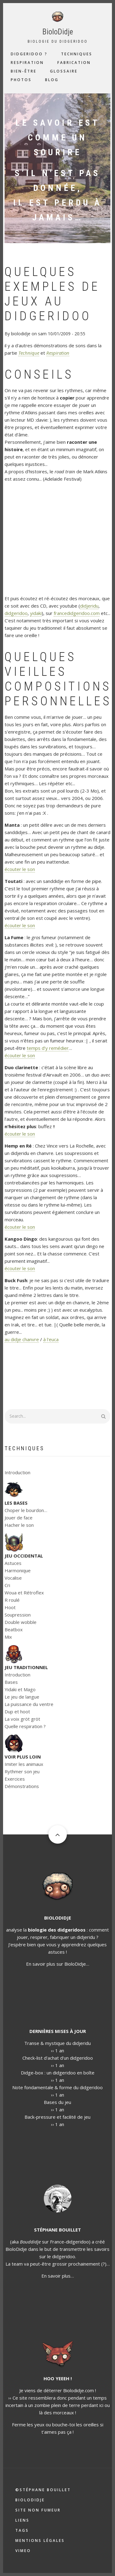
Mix (8, 1637)
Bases (11, 1682)
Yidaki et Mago (20, 1689)
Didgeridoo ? (29, 54)
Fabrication (74, 62)
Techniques (76, 54)
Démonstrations (22, 1786)
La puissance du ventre (29, 1704)
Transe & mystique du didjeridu (57, 2043)
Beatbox (14, 1629)
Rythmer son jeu (22, 1771)
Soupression (18, 1615)
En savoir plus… (57, 2276)
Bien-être (23, 71)
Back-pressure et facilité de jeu (57, 2117)
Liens (22, 2520)
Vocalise (13, 1578)
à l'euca (51, 1339)
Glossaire (64, 71)
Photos (21, 79)
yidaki (36, 613)
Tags (22, 2530)
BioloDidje (57, 31)
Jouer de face (19, 1517)
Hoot (10, 1607)
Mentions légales (40, 2540)
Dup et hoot (17, 1711)
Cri (7, 1585)
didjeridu (89, 606)
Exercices (15, 1779)
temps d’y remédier (48, 1048)
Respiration (27, 62)
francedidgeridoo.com (77, 613)
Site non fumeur (38, 2510)
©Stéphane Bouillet (43, 2489)
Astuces (13, 1563)
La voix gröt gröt (22, 1719)
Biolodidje (30, 2500)
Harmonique (18, 1570)
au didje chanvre (22, 1339)
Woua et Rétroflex (24, 1592)
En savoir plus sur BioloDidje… (57, 1964)
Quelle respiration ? (25, 1726)
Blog (52, 79)
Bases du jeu (57, 2102)
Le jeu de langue (22, 1697)
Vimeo (23, 2550)
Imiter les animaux (24, 1764)
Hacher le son (19, 1525)
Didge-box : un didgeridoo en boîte (57, 2073)
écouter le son (20, 869)
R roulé (12, 1600)
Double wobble (20, 1622)
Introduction (17, 1472)
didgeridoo (16, 613)
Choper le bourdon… (26, 1510)
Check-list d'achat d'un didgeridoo (57, 2058)
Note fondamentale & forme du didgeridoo (57, 2087)
